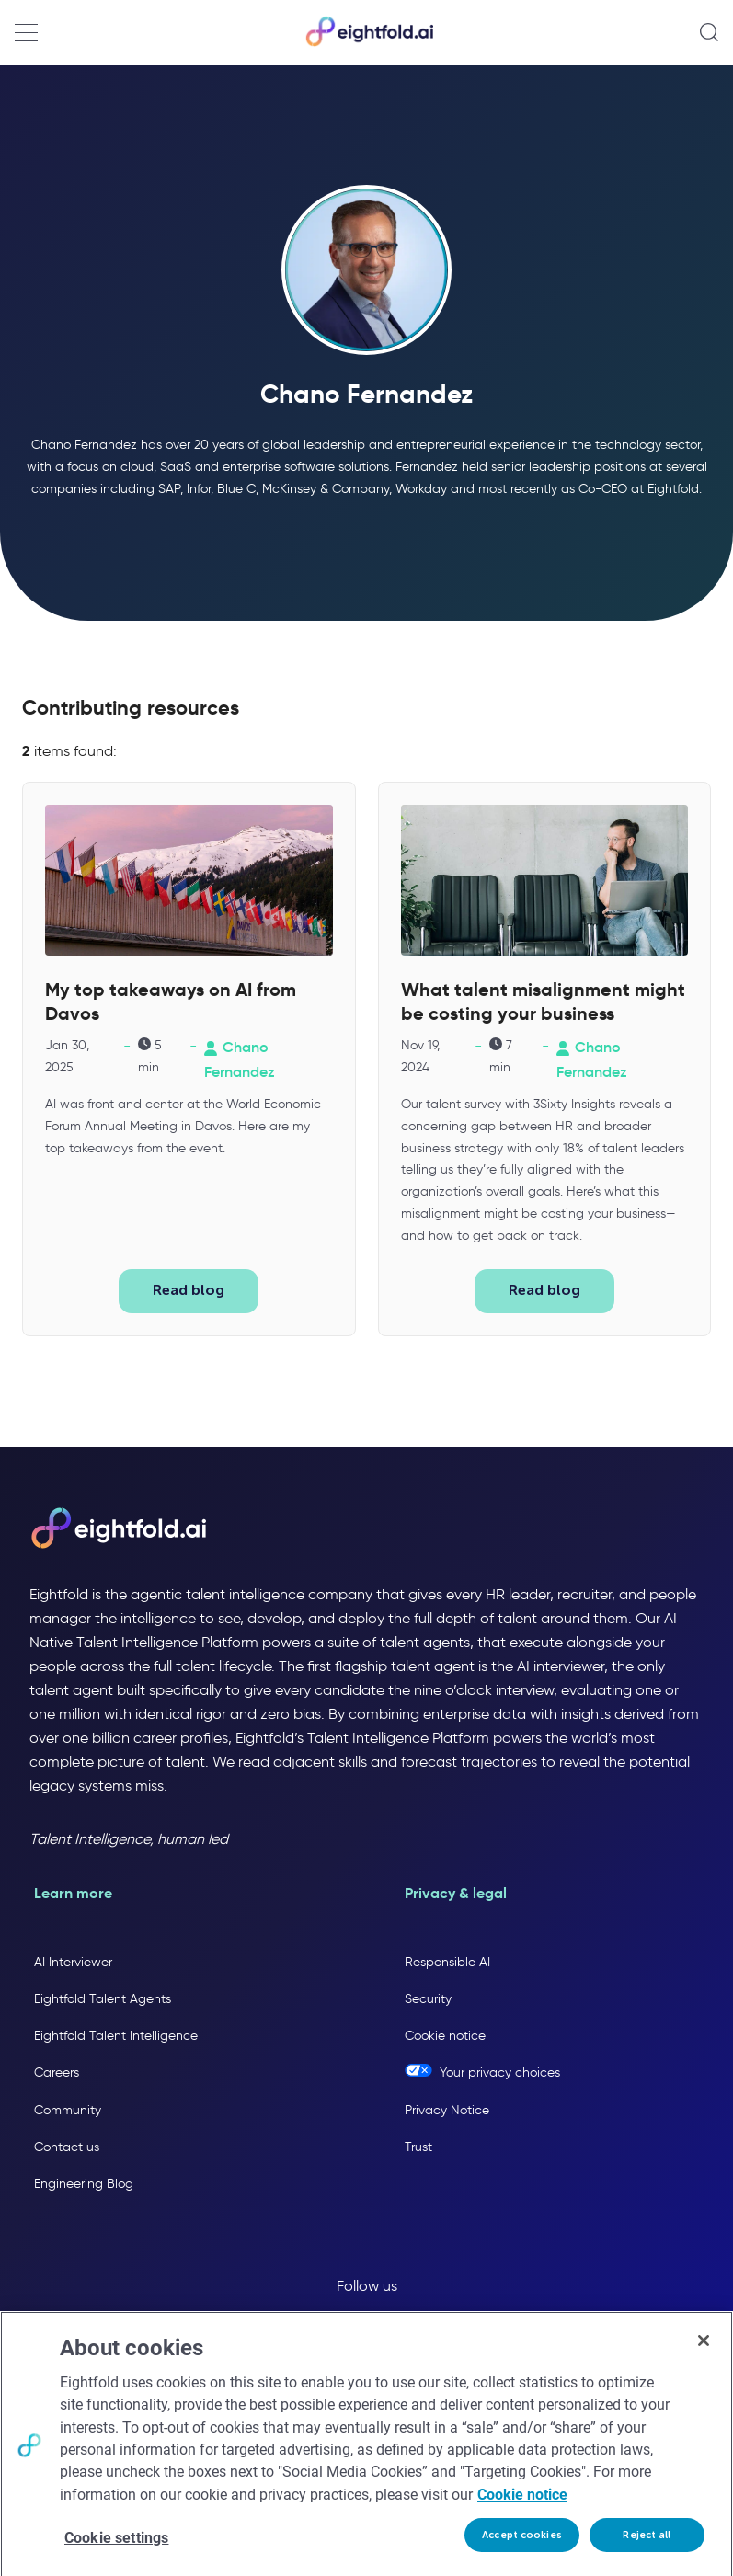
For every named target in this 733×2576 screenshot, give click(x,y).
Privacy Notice (447, 2109)
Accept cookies (522, 2545)
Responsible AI (447, 1962)
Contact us (66, 2146)
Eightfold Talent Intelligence (116, 2036)
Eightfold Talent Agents (102, 1999)
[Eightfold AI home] (117, 1529)
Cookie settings (116, 2548)
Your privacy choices (500, 2072)
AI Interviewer (73, 1962)
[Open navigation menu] (26, 32)
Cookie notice (445, 2036)
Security (428, 1999)
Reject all (646, 2545)
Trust (418, 2146)
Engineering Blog (83, 2184)
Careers (56, 2072)
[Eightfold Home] (368, 43)
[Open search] (709, 32)
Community (67, 2109)
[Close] (703, 2350)
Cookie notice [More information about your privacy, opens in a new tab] (522, 2504)
